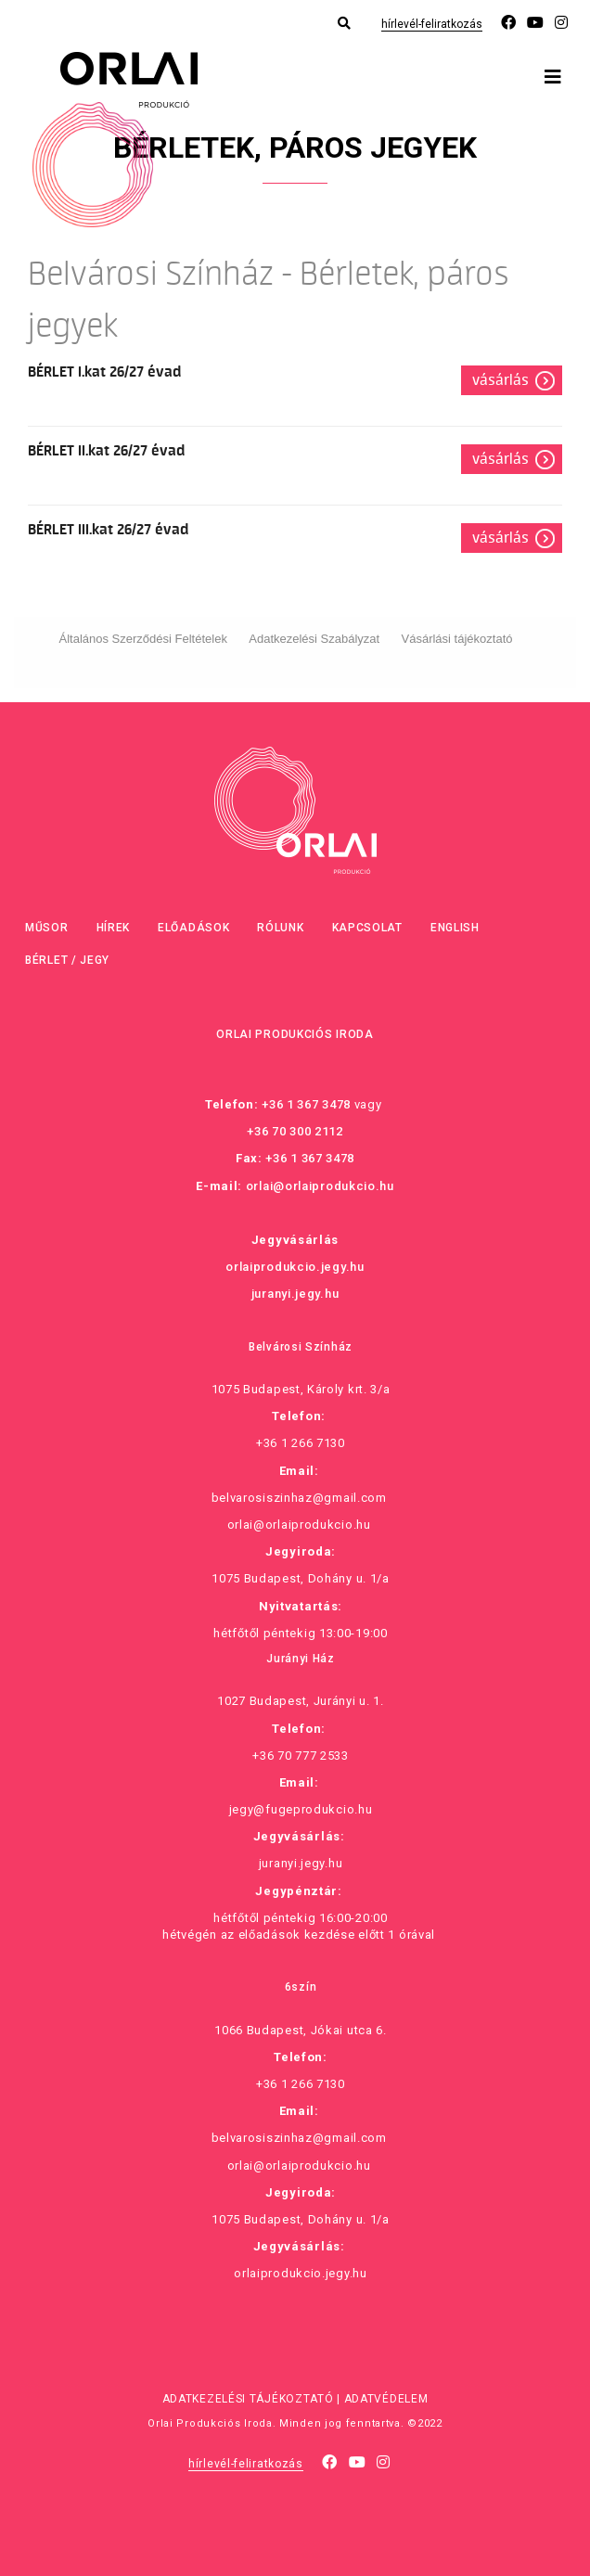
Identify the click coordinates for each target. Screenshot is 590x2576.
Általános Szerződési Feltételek (143, 639)
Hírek (113, 927)
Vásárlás (500, 380)
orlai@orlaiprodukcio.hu (320, 1186)
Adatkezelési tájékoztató (248, 2398)
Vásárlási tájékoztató (457, 639)
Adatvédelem (386, 2398)
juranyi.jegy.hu (295, 1294)
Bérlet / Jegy (67, 960)
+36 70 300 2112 (295, 1131)
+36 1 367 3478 (306, 1104)
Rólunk (280, 927)
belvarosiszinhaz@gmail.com (299, 1498)
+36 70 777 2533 (300, 1755)
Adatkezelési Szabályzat (314, 639)
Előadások (193, 927)
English (455, 927)
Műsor (47, 927)
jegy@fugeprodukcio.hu (301, 1809)
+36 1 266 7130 (300, 1443)
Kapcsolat (367, 927)
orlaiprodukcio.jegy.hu (294, 1267)
